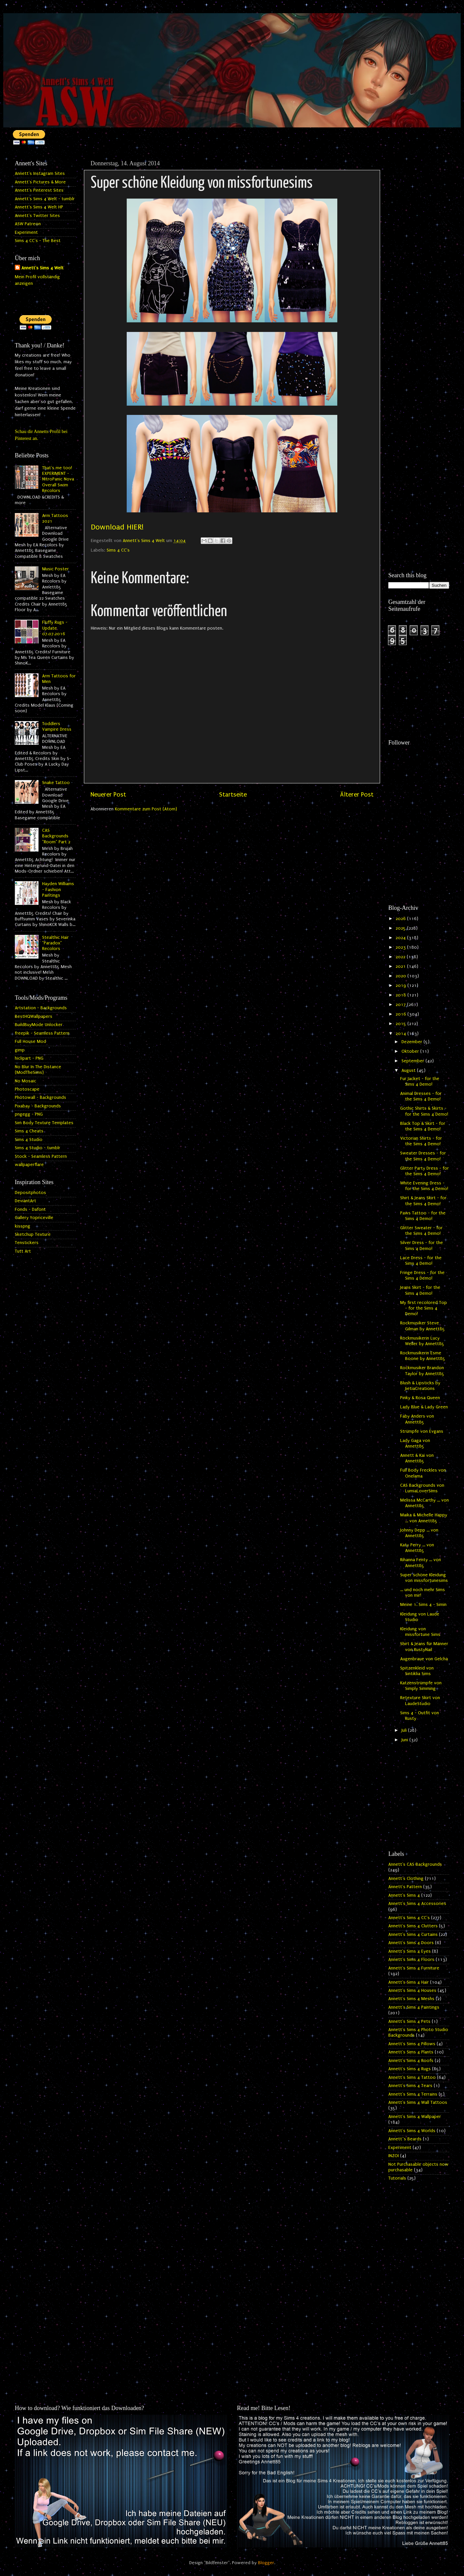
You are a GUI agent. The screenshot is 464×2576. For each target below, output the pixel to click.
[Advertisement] (418, 256)
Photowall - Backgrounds (40, 1097)
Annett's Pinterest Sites (39, 190)
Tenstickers (27, 1242)
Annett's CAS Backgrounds (415, 1864)
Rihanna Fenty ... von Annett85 (420, 1562)
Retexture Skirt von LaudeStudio (420, 1700)
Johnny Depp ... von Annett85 (419, 1533)
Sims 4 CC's (118, 550)
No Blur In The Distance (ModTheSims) (38, 1069)
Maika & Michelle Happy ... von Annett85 (423, 1517)
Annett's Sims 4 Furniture (413, 1968)
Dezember (412, 1041)
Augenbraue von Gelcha (424, 1659)
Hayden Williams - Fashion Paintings (58, 889)
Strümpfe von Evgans (421, 1431)
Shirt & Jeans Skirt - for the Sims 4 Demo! (423, 1200)
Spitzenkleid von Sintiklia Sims (417, 1671)
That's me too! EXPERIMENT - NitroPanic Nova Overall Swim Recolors (58, 479)
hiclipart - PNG (29, 1058)
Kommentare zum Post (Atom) (146, 809)
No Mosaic (25, 1081)
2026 (401, 918)
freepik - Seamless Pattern (42, 1033)
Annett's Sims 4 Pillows (411, 2044)
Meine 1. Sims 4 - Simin (423, 1604)
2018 (401, 995)
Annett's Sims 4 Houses (412, 1990)
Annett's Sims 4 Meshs (411, 1998)
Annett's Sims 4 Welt (42, 268)
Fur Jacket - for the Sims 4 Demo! (419, 1081)
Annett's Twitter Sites (37, 215)
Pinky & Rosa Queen (420, 1397)
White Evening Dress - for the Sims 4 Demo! (424, 1185)
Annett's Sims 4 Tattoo (412, 2077)
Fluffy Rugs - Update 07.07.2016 (54, 628)
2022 (401, 957)
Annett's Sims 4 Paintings (413, 2007)
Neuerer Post (108, 794)
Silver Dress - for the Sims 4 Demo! (421, 1245)
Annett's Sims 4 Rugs (409, 2069)
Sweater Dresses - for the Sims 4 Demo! (423, 1156)
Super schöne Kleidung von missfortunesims (424, 1577)
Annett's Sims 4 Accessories (417, 1903)
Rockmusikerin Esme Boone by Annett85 (422, 1355)
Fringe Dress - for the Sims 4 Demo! (422, 1275)
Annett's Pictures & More (40, 182)
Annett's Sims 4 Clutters (413, 1926)
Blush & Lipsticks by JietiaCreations (420, 1385)
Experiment (26, 232)
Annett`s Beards (405, 2139)
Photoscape (27, 1089)
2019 (401, 985)
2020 (401, 976)
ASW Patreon (28, 224)
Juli (404, 1730)
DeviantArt (25, 1201)
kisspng (22, 1226)
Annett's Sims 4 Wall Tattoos (417, 2102)
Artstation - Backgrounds (41, 1008)
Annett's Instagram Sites (40, 173)
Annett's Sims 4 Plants (410, 2052)
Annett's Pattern (405, 1886)
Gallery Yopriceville (34, 1217)
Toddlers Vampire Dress (56, 726)
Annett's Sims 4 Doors (411, 1942)
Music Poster (55, 569)
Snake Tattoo (56, 782)
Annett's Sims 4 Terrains (412, 2094)
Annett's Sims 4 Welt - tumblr (45, 199)
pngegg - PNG (29, 1114)
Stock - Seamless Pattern (41, 1156)
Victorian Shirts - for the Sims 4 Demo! (421, 1141)
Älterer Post (357, 794)
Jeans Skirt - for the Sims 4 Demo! (420, 1290)
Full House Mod (30, 1041)
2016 (401, 1014)
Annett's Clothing (406, 1878)
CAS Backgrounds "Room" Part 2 (56, 836)
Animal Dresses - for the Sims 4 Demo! (421, 1096)
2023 (401, 947)
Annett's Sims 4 (404, 1895)
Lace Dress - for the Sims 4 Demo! (421, 1260)
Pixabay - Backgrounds (38, 1106)
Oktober (410, 1051)
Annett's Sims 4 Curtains (413, 1934)
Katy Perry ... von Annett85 (417, 1547)
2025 (401, 928)
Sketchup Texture (33, 1234)
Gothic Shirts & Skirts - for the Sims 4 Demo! (424, 1111)
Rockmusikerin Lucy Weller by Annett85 (422, 1341)
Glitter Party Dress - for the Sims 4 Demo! (424, 1171)
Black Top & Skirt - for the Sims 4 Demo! (422, 1126)
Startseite (233, 794)
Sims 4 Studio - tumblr (37, 1148)
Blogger (266, 2562)
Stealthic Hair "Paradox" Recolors (55, 943)
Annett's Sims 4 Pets (409, 2021)
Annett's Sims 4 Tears (410, 2085)
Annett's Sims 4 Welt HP (39, 207)
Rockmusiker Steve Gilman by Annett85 (422, 1325)
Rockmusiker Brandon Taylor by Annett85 (422, 1370)
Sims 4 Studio (28, 1139)
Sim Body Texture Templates (44, 1122)
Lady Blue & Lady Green (424, 1407)
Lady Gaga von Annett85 (415, 1443)
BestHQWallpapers (33, 1016)
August (409, 1070)
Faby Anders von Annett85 (417, 1419)
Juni (405, 1740)
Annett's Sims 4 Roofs (410, 2060)
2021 (401, 966)
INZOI (393, 2155)
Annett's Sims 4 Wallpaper (414, 2116)
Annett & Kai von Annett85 (417, 1458)
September (413, 1061)
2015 (401, 1023)
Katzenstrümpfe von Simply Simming (421, 1685)
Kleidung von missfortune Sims (420, 1631)
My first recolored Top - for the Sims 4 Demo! (423, 1308)
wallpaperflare (29, 1164)
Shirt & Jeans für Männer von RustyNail (424, 1646)
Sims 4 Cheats (29, 1131)
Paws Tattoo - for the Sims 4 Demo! (423, 1215)
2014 (401, 1033)
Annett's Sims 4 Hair (408, 1982)
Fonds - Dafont (30, 1209)
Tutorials (397, 2178)
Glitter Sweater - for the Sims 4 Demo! (421, 1230)
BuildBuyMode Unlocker (39, 1024)
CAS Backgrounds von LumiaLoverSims (422, 1488)
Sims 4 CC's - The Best (38, 240)
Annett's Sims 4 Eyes (409, 1951)
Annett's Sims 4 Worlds (411, 2130)
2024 (401, 937)
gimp (20, 1050)
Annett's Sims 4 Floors (411, 1959)
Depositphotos (30, 1192)
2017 (401, 1004)
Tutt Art (23, 1251)
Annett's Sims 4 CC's (409, 1917)
